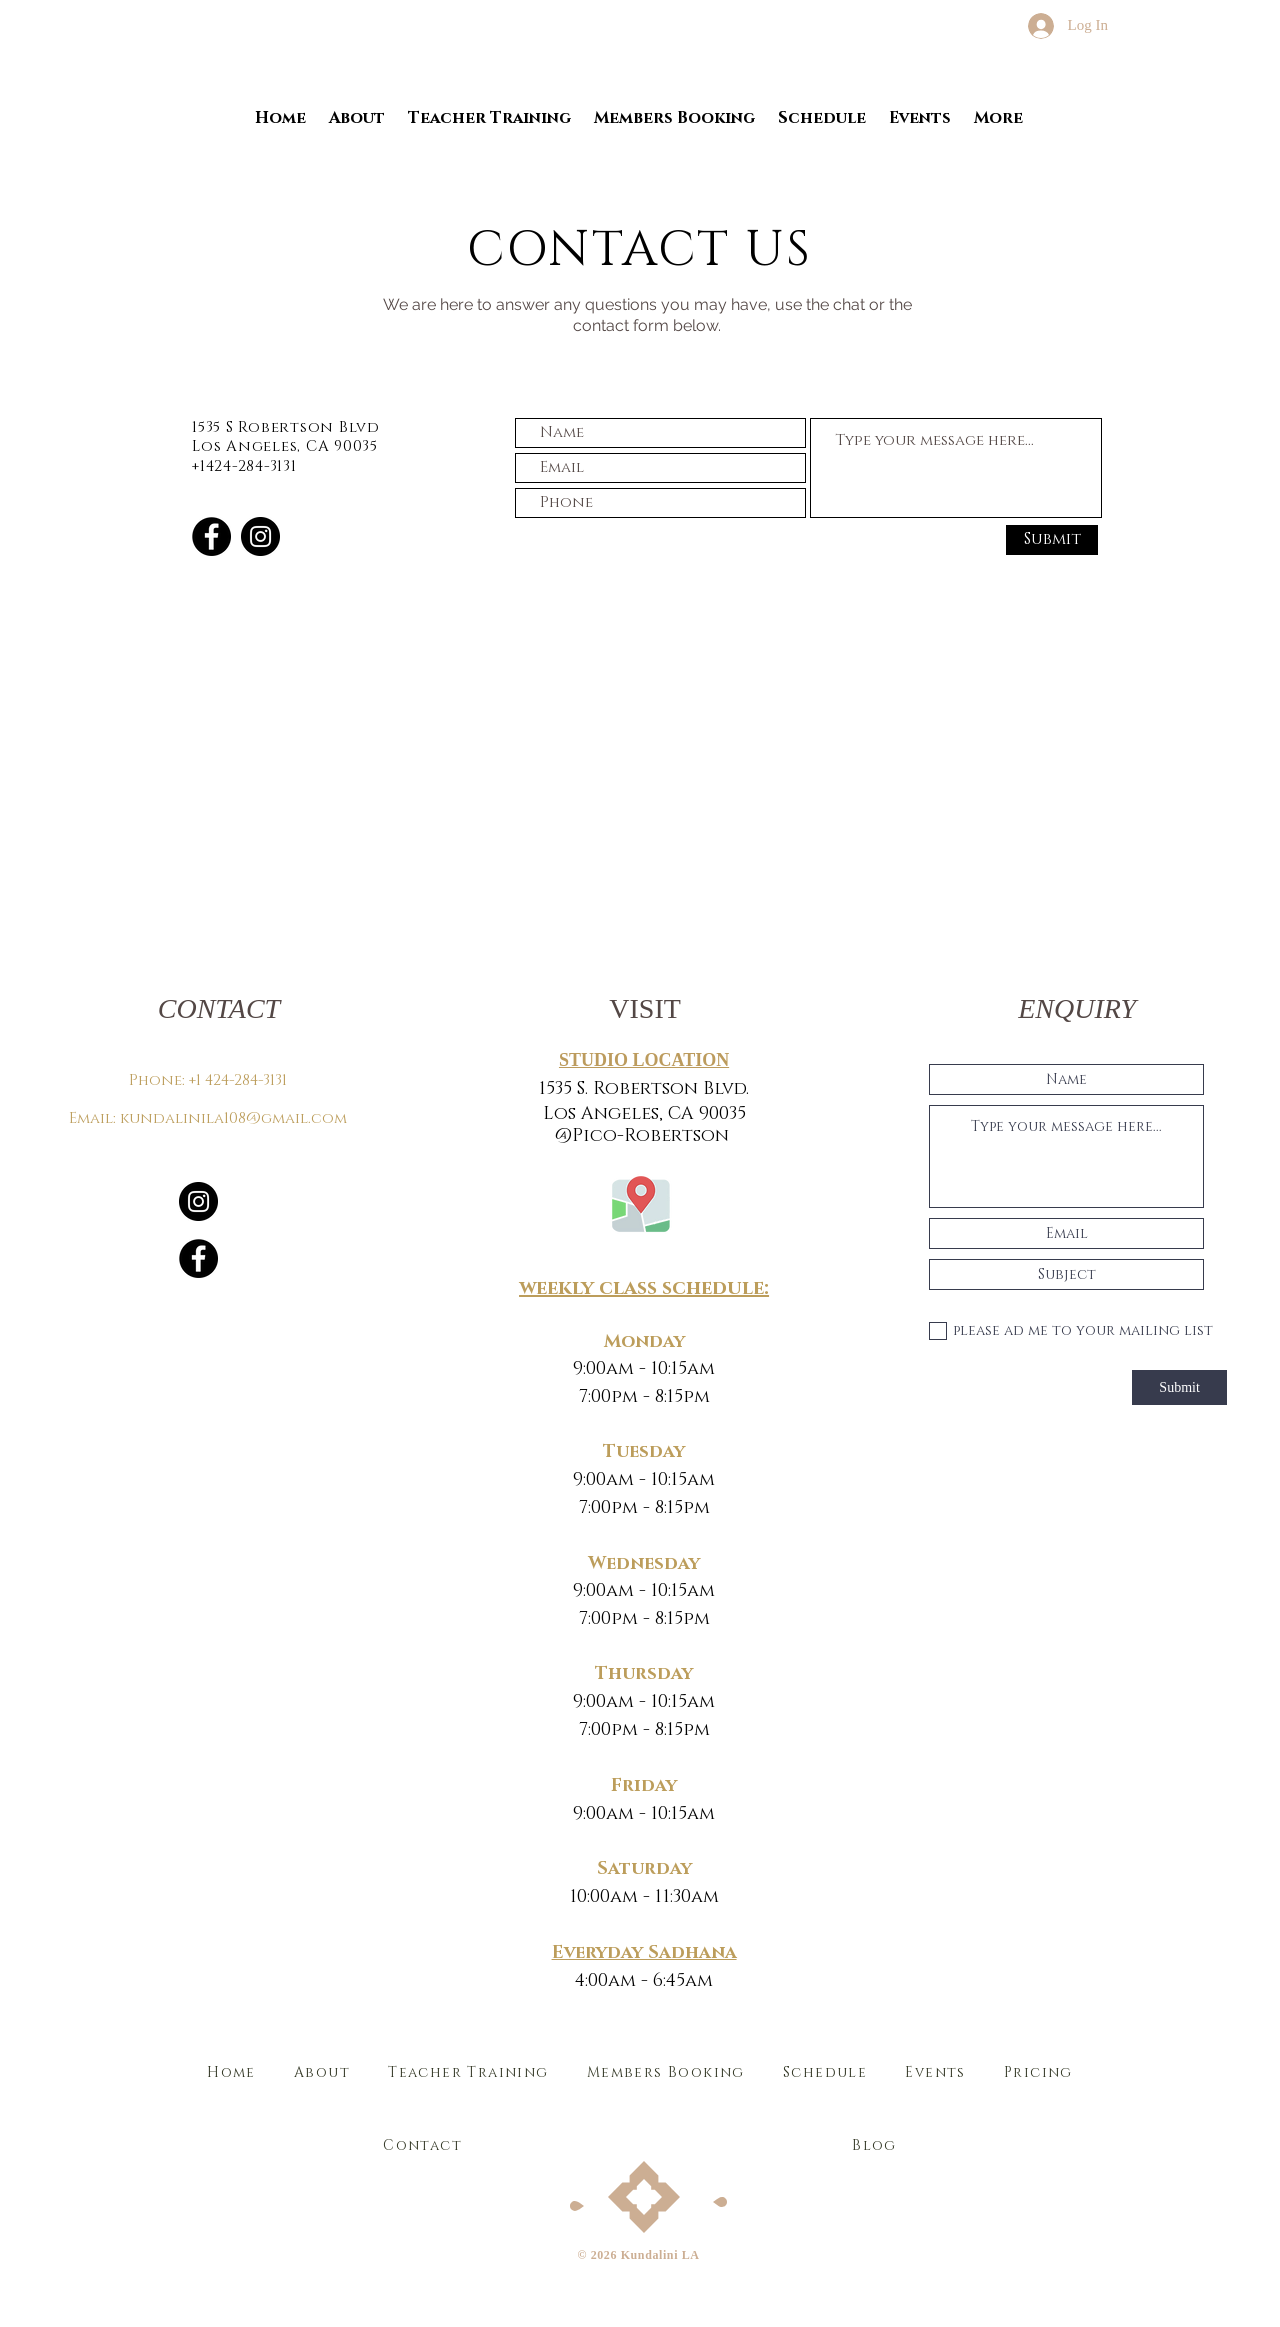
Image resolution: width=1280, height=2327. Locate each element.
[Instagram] (260, 536)
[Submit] (1052, 540)
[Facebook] (211, 536)
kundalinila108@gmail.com (233, 1118)
